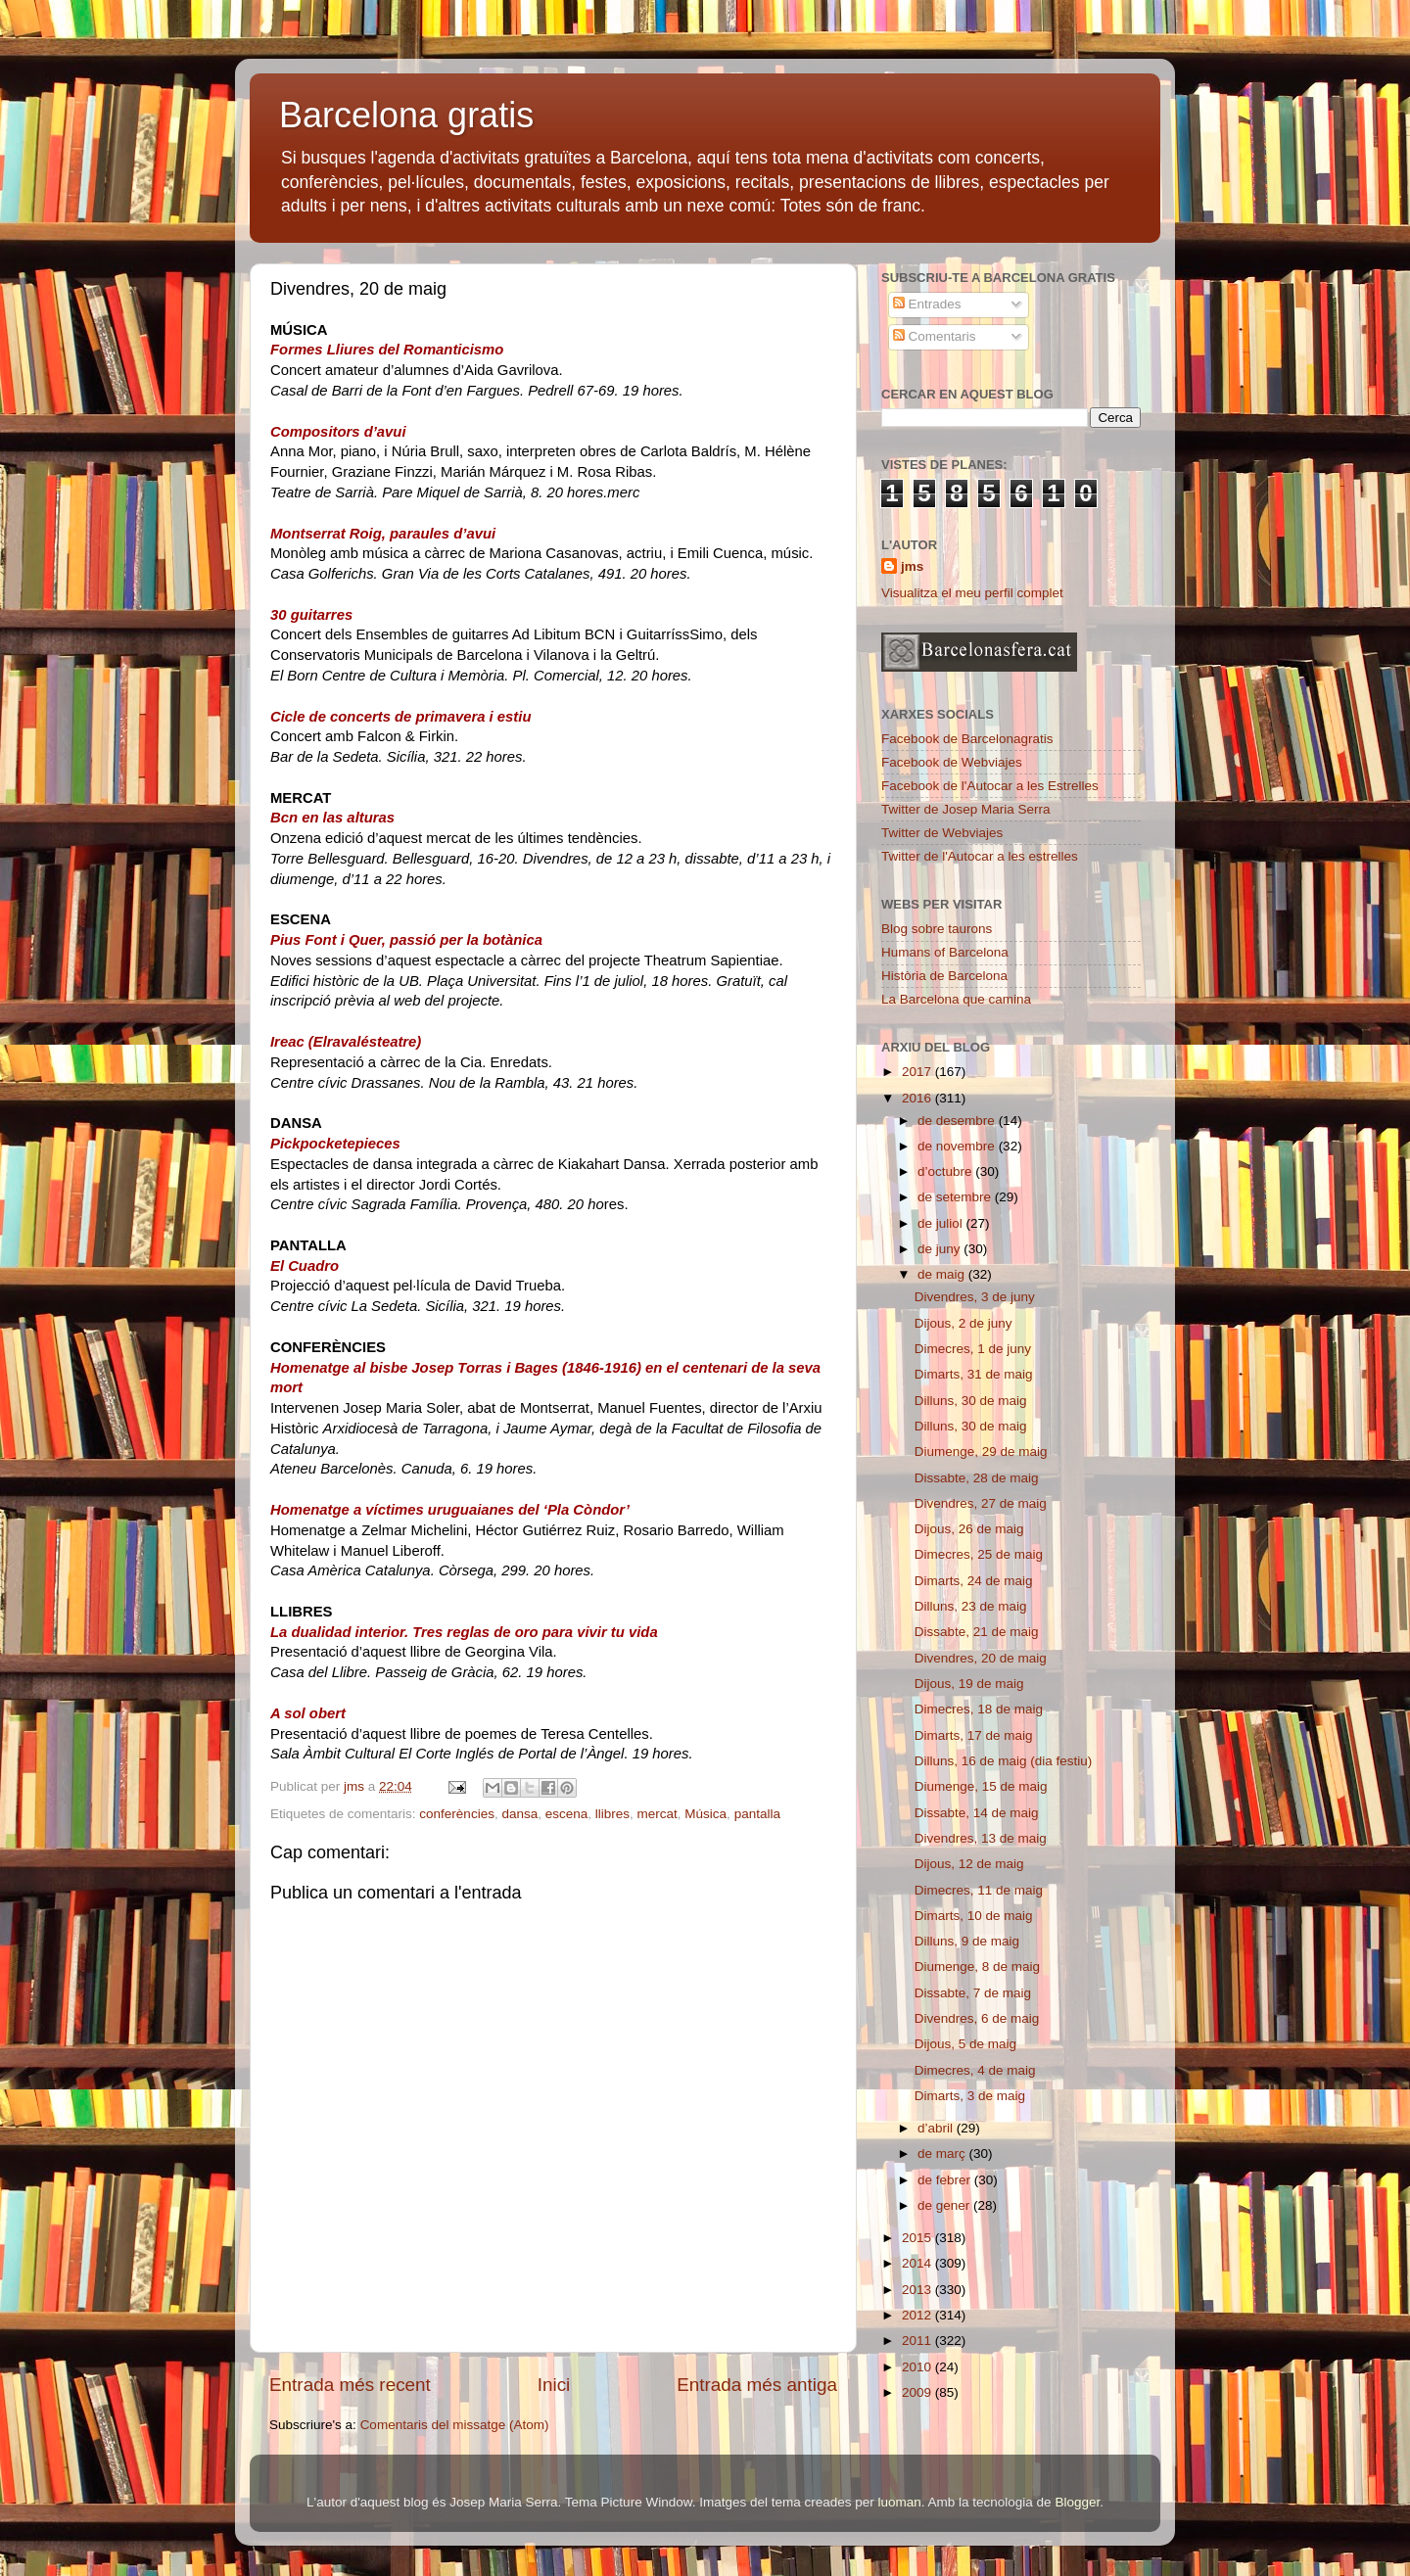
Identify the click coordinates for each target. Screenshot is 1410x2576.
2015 (918, 2237)
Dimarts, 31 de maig (974, 1374)
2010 (918, 2367)
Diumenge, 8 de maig (977, 1966)
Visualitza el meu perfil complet (972, 592)
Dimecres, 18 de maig (979, 1709)
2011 (918, 2340)
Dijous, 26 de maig (969, 1529)
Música (705, 1813)
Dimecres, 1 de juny (973, 1348)
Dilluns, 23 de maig (971, 1606)
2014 (918, 2263)
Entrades (927, 304)
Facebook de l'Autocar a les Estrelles (990, 785)
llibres (612, 1813)
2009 (918, 2392)
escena (566, 1813)
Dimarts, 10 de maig (974, 1915)
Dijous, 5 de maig (965, 2044)
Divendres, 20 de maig (981, 1658)
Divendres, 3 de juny (975, 1296)
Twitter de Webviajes (942, 832)
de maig (942, 1274)
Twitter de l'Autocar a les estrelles (979, 856)
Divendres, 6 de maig (977, 2018)
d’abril (937, 2128)
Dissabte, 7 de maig (973, 1993)
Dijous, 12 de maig (969, 1863)
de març (943, 2153)
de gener (945, 2205)
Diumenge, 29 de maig (981, 1451)
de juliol (941, 1223)
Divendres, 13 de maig (981, 1838)
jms (912, 566)
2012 (918, 2315)
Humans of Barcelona (945, 952)
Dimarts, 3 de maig (970, 2095)
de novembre (958, 1146)
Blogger (1077, 2502)
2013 (918, 2289)
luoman (899, 2502)
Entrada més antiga (757, 2384)
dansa (519, 1813)
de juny (940, 1248)
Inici (554, 2384)
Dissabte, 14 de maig (977, 1812)
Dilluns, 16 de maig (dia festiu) (1004, 1761)
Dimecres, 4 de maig (975, 2070)
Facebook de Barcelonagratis (967, 738)
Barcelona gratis (406, 115)
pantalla (757, 1813)
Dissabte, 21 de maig (977, 1631)
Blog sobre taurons (936, 928)
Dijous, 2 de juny (963, 1323)
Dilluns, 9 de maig (967, 1941)
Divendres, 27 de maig (981, 1503)
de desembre (958, 1120)
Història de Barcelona (944, 975)
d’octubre (946, 1171)
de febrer (945, 2180)
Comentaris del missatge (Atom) (454, 2424)
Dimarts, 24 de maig (974, 1580)
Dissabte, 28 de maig (977, 1478)
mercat (657, 1813)
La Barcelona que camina (956, 999)
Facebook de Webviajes (951, 762)
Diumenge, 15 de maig (981, 1786)
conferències (456, 1813)
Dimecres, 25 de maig (979, 1554)
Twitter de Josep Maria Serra (966, 809)
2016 (918, 1098)
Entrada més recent (350, 2384)
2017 (918, 1071)
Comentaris (934, 336)
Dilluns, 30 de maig (971, 1400)
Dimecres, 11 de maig (979, 1890)
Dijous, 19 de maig (969, 1683)
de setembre (956, 1197)
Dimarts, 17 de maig (974, 1735)
